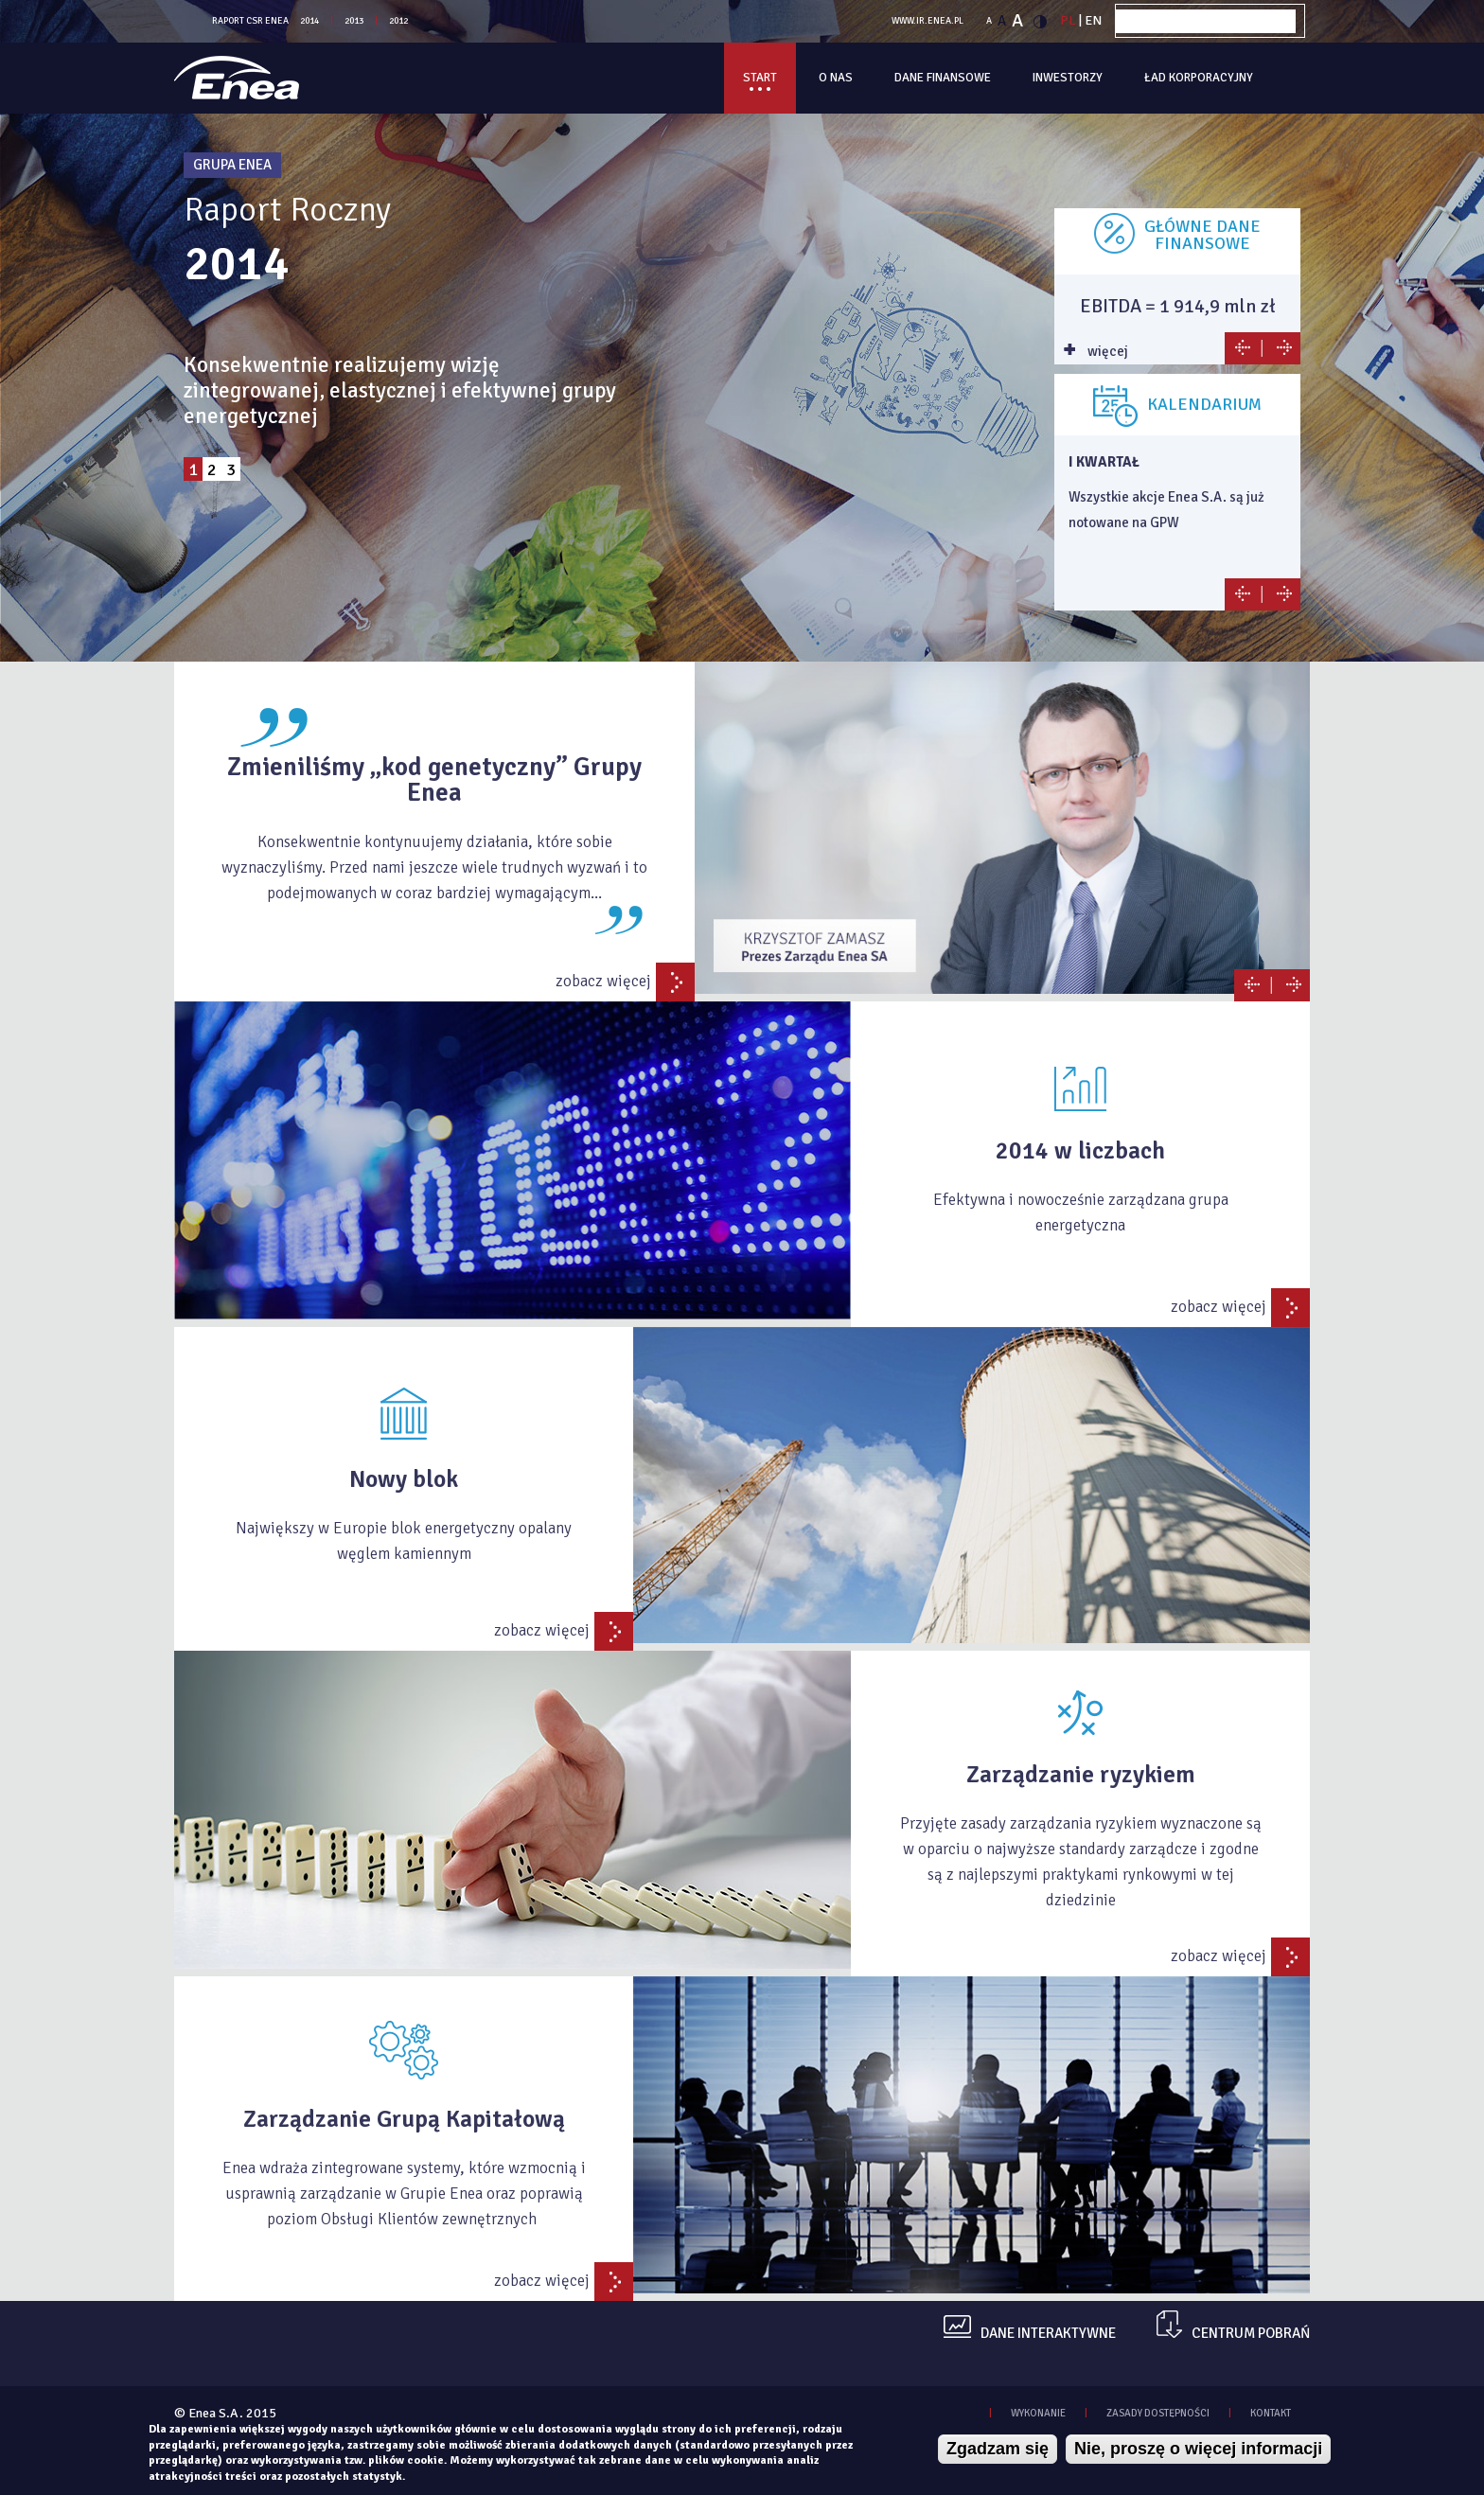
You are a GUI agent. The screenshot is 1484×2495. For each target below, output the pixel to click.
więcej (1106, 351)
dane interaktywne (1048, 2334)
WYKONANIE (1038, 2413)
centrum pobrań (1251, 2334)
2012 (398, 21)
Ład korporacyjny (1198, 77)
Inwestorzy (1068, 77)
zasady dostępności (1158, 2413)
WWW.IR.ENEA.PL (927, 21)
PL (1068, 20)
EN (1093, 20)
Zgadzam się (997, 2448)
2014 (309, 21)
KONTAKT (1270, 2413)
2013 (353, 21)
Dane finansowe (942, 77)
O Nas (836, 77)
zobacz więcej (603, 981)
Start (760, 77)
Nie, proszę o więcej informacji (1198, 2448)
